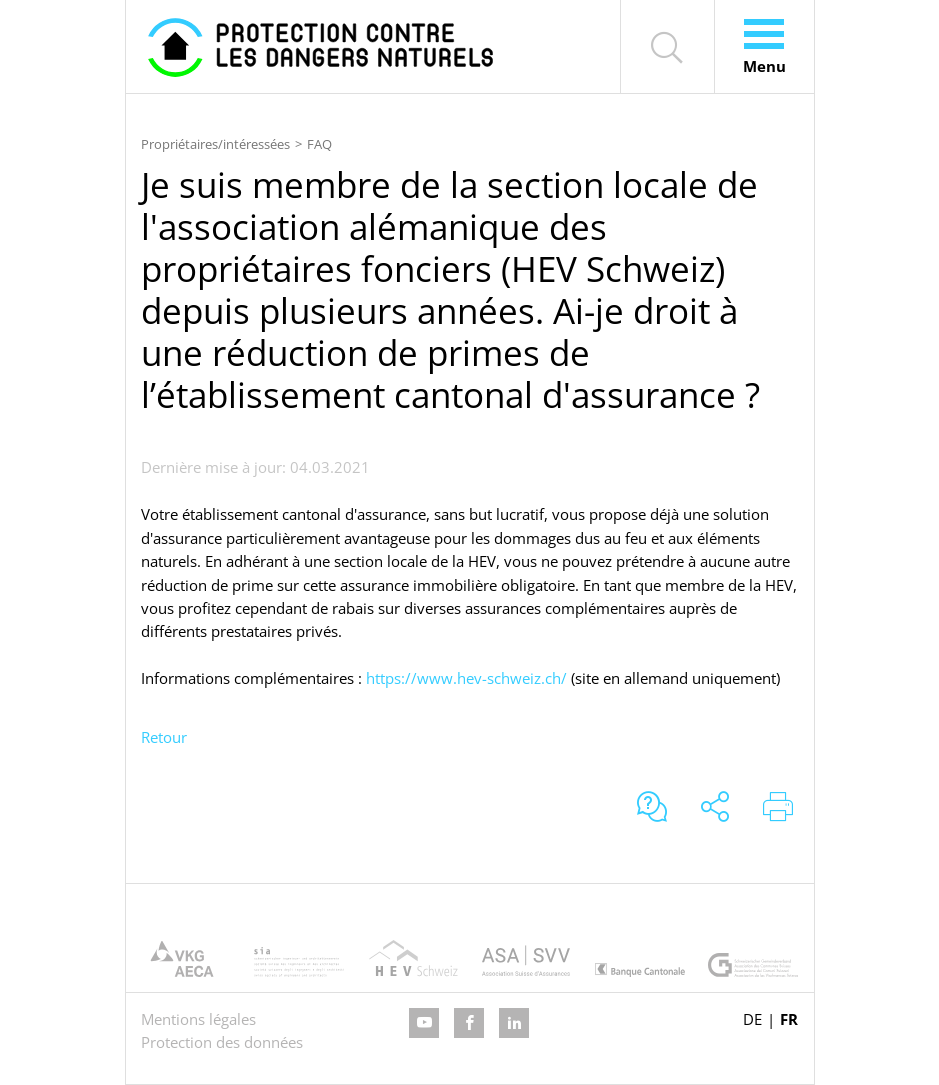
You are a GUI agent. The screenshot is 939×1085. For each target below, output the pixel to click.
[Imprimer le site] (778, 808)
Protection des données (222, 1042)
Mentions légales (198, 1019)
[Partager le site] (715, 808)
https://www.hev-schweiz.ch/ (466, 678)
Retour (164, 737)
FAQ (319, 144)
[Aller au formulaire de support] (652, 808)
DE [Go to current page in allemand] (752, 1019)
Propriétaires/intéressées (215, 144)
